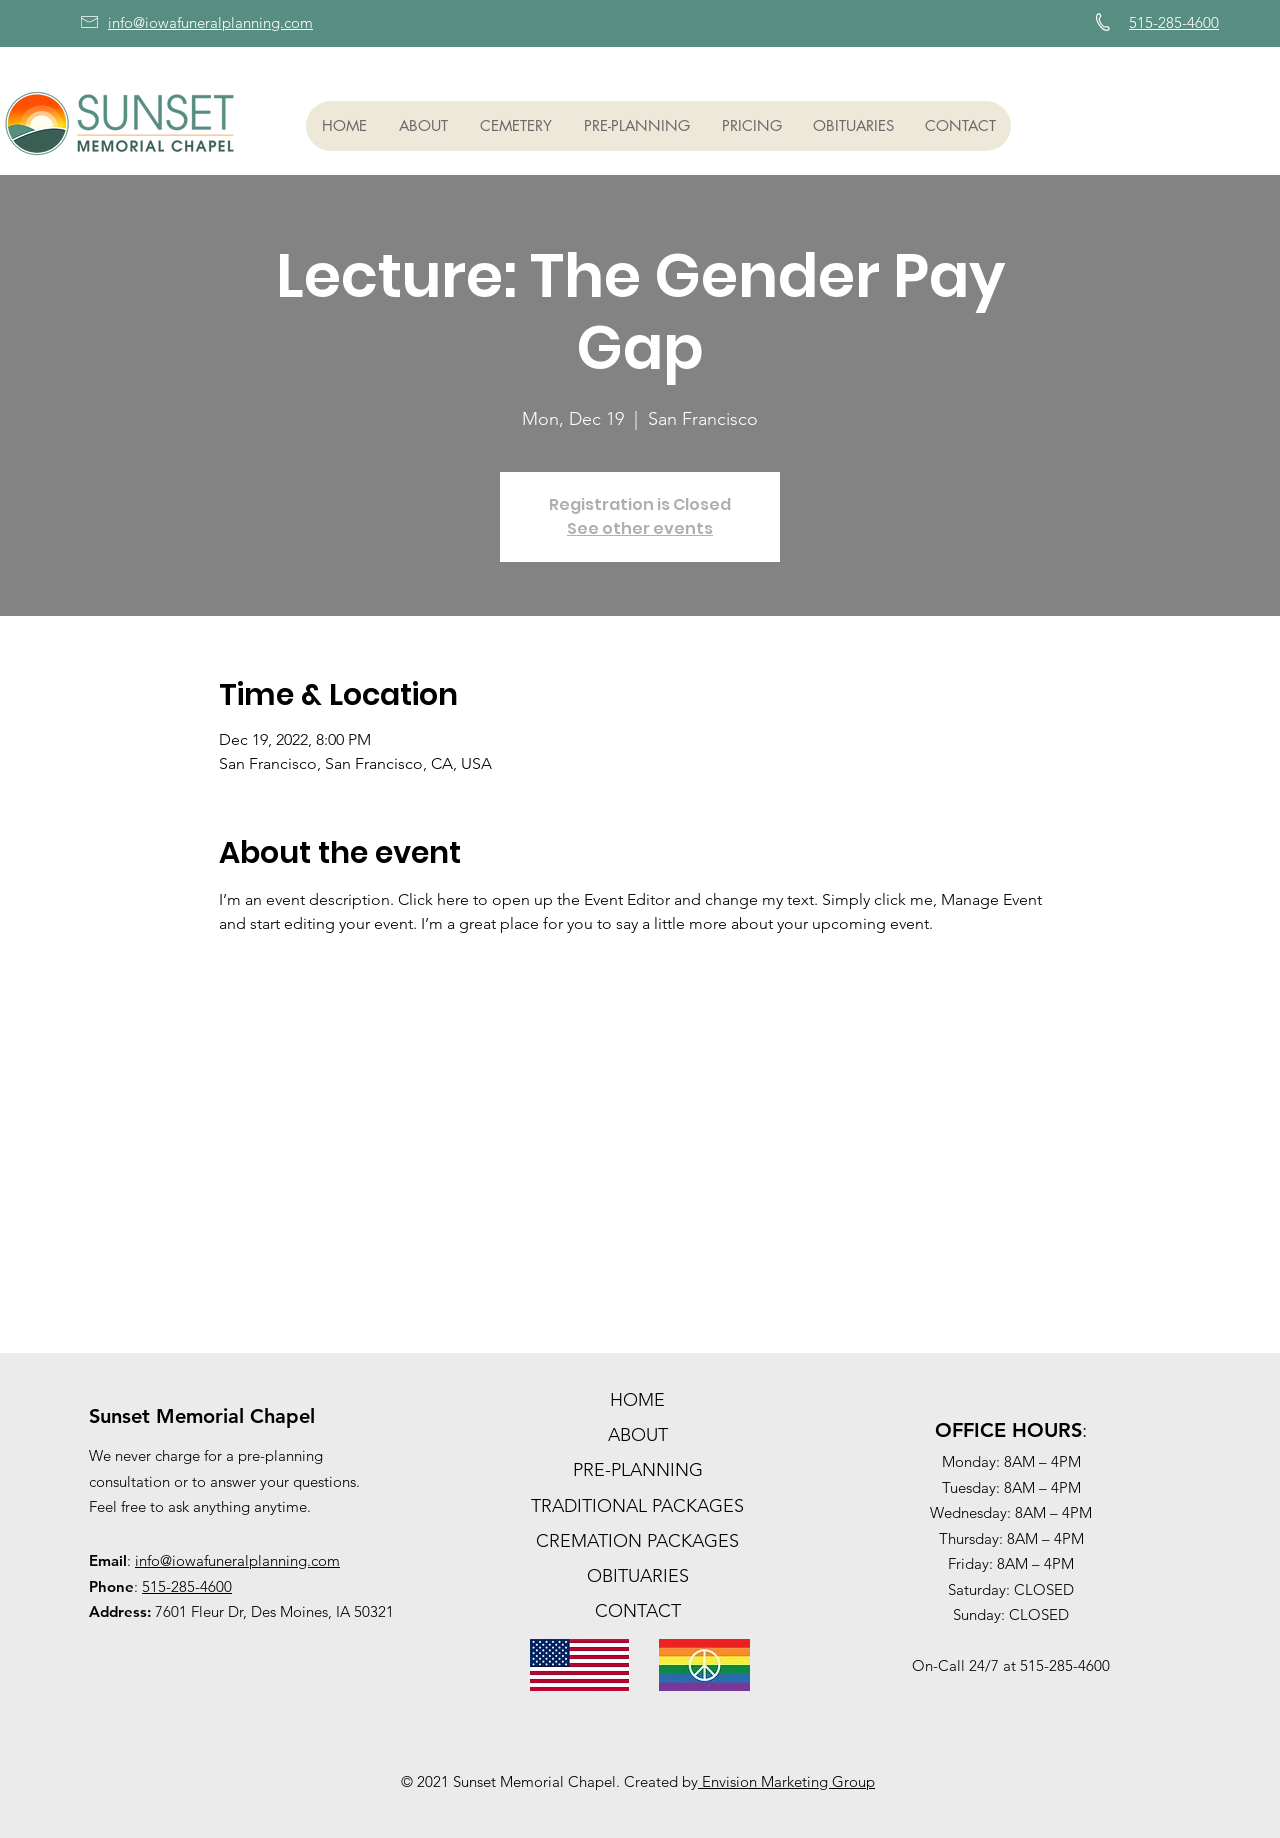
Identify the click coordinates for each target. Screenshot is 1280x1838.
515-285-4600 (187, 1586)
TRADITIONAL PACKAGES (637, 1506)
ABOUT (638, 1435)
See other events (640, 528)
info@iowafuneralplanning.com (237, 1560)
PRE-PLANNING (638, 1470)
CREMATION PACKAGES (637, 1541)
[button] (422, 126)
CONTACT (638, 1611)
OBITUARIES (638, 1576)
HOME (637, 1400)
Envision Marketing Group (786, 1781)
